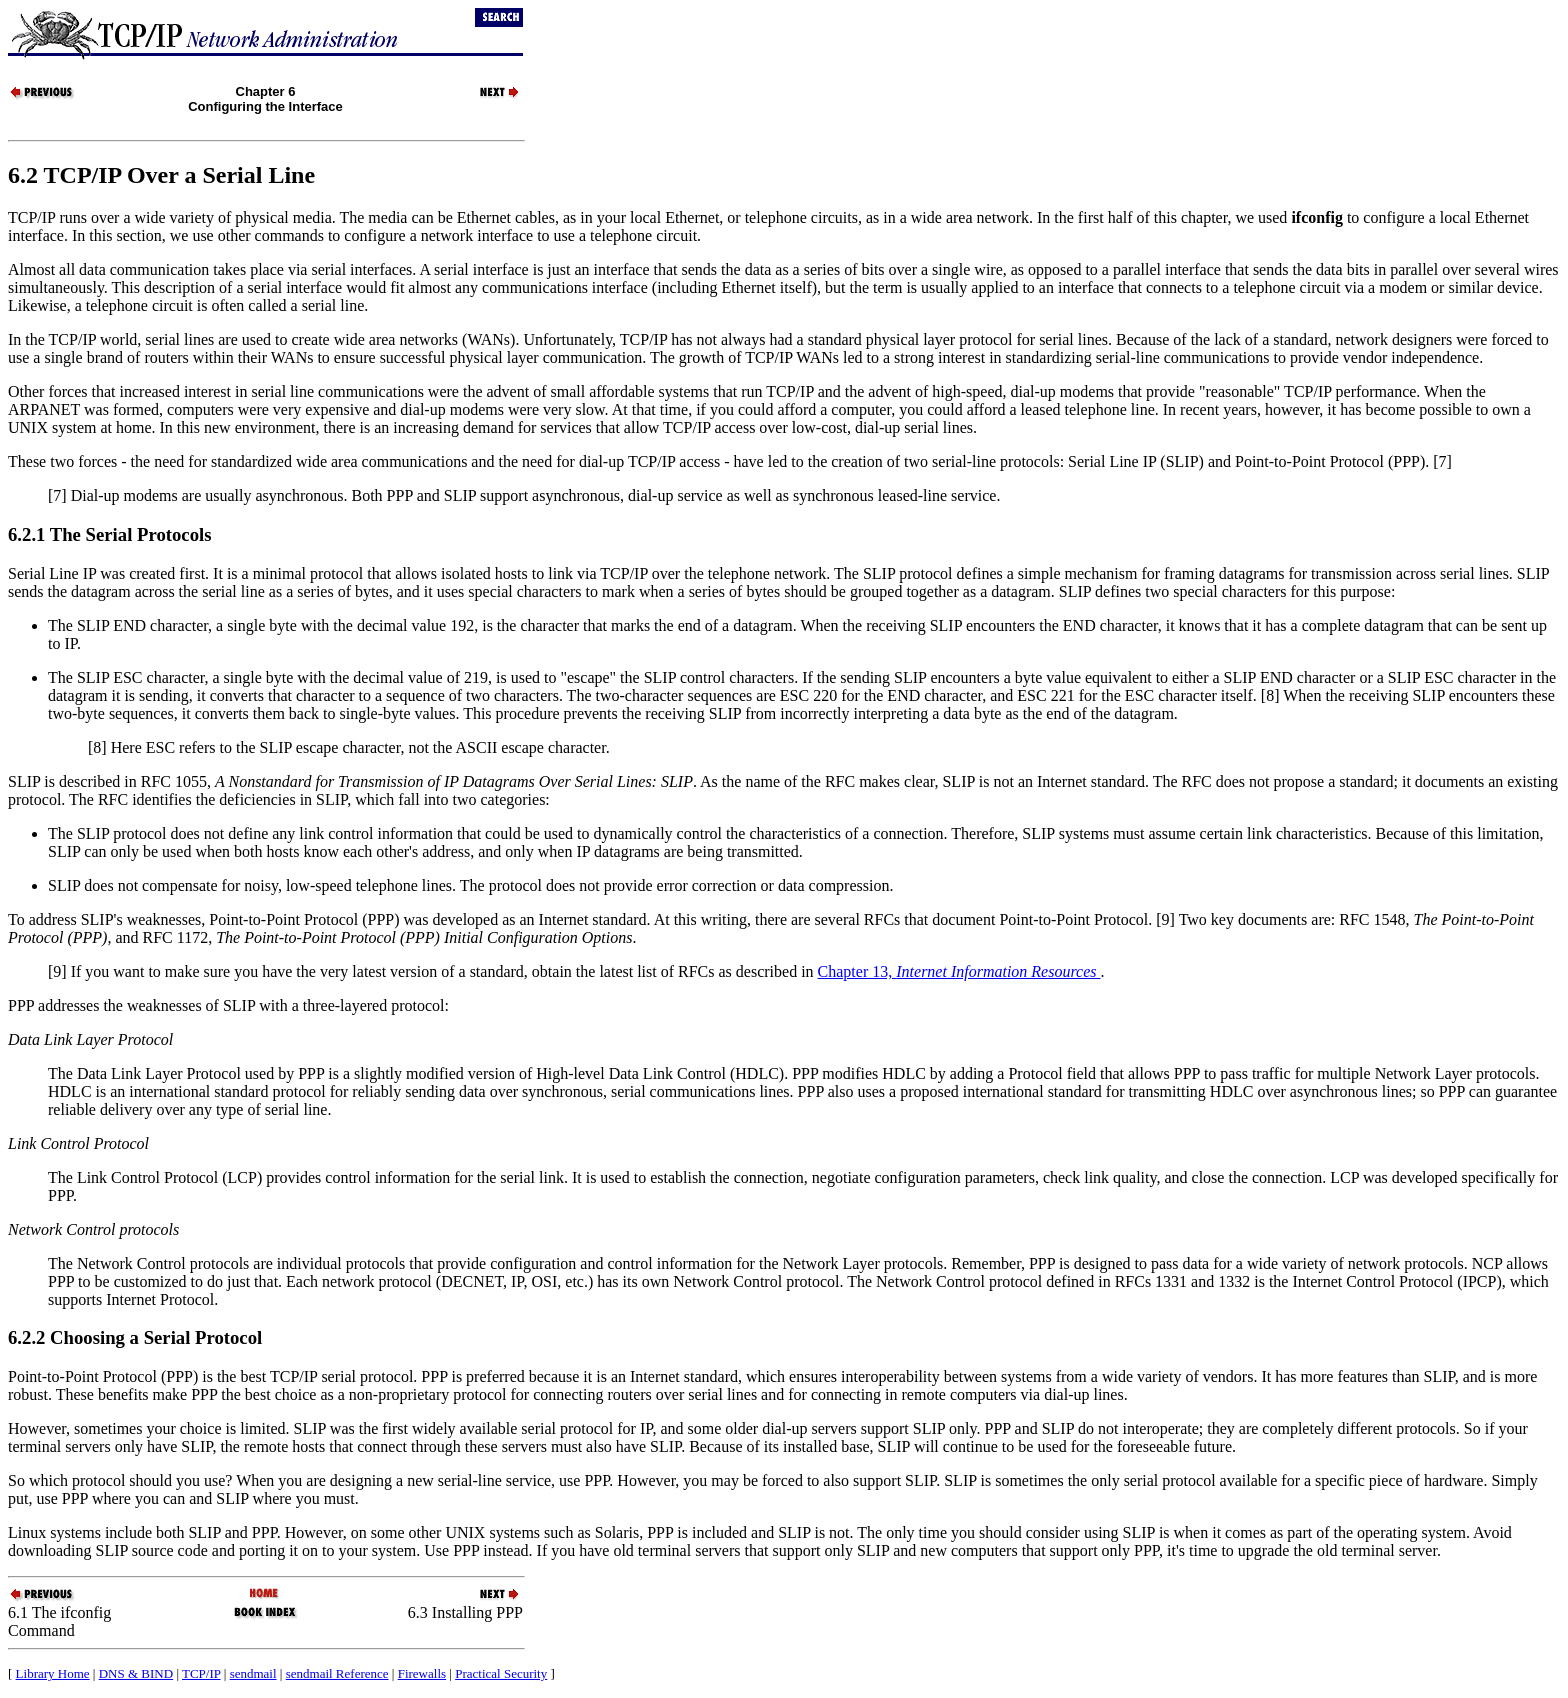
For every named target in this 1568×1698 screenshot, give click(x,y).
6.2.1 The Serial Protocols (109, 534)
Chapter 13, (959, 971)
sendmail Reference (337, 1673)
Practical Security (501, 1673)
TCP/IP (201, 1673)
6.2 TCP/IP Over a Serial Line (161, 175)
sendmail (253, 1673)
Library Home (53, 1673)
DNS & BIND (136, 1673)
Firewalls (422, 1673)
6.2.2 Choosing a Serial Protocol (135, 1337)
